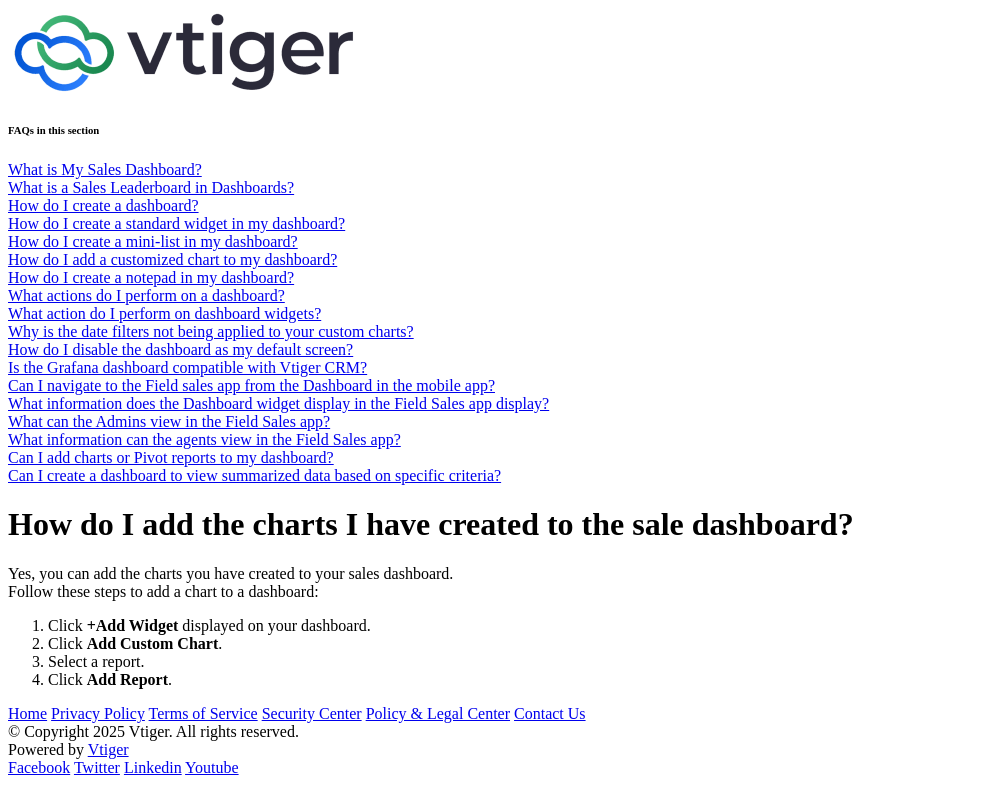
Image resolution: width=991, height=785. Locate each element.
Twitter (97, 767)
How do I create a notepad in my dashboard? (151, 277)
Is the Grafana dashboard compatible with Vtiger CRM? (187, 367)
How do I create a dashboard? (103, 205)
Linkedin (153, 767)
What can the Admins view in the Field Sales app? (169, 421)
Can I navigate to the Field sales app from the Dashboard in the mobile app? (251, 385)
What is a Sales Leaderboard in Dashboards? (151, 187)
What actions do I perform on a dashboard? (146, 295)
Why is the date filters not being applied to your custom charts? (211, 331)
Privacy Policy (98, 713)
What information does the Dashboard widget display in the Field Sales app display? (278, 403)
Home (27, 713)
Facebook (39, 767)
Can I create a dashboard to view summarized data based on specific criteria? (254, 475)
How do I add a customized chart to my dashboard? (172, 259)
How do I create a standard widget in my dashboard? (176, 223)
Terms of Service (203, 713)
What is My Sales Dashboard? (105, 169)
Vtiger (108, 749)
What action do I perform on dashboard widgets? (164, 313)
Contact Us (550, 713)
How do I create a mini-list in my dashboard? (153, 241)
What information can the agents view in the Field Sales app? (204, 439)
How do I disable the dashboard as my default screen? (180, 349)
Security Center (312, 713)
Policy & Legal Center (438, 713)
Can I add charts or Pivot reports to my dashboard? (171, 457)
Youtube (212, 767)
